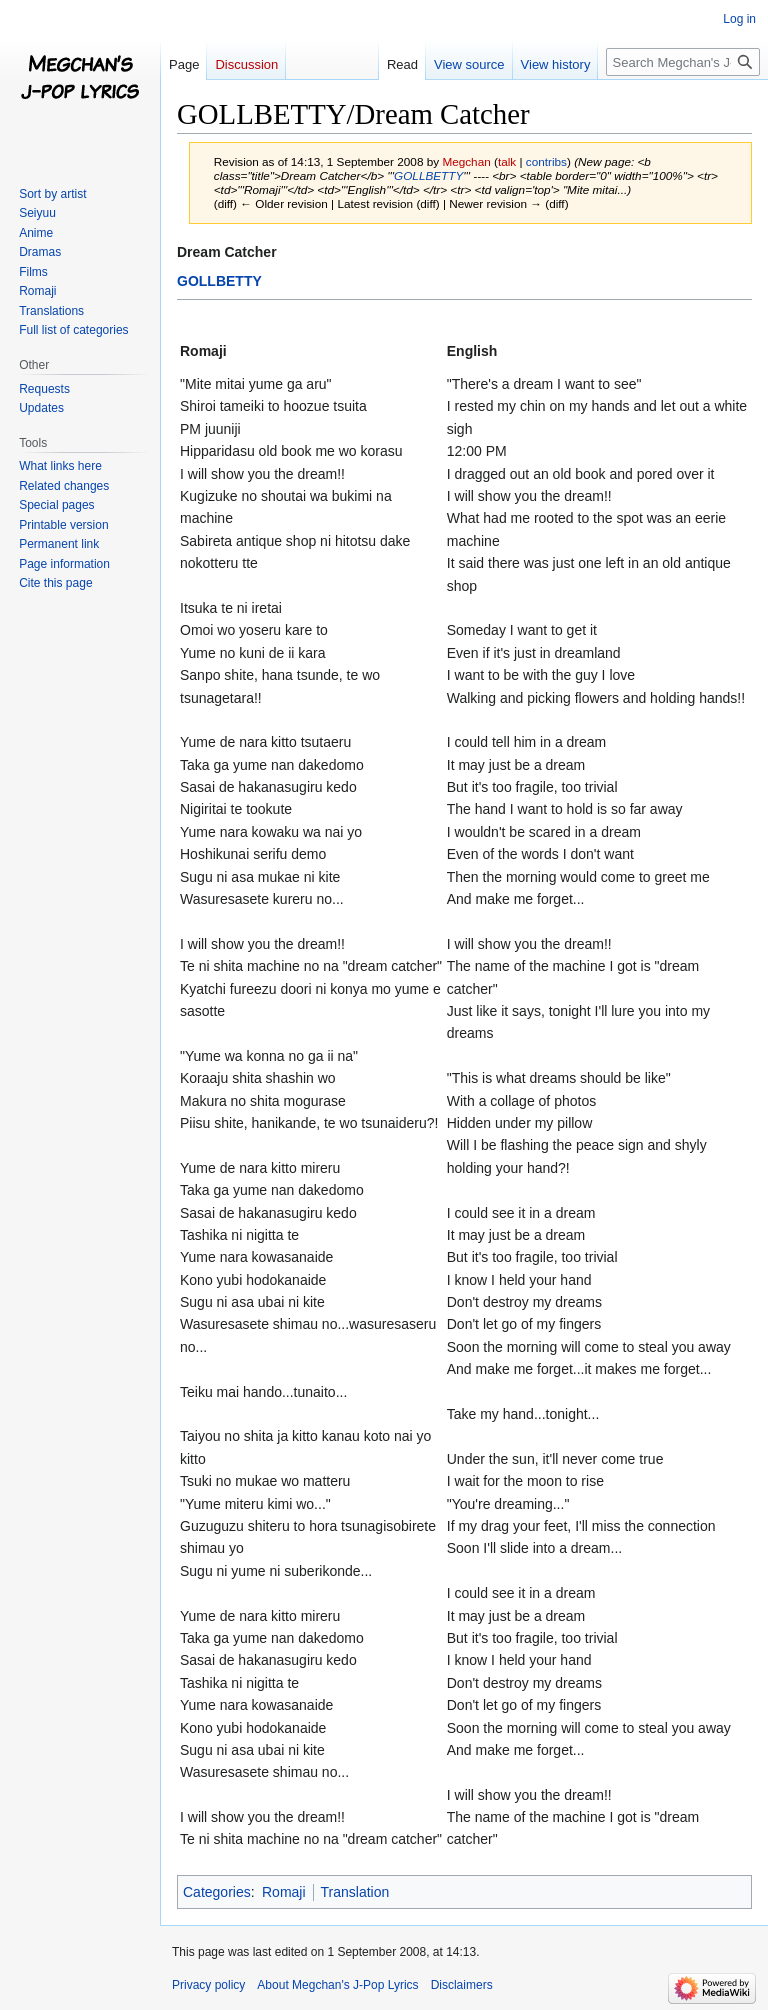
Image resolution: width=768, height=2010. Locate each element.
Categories (217, 1892)
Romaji (284, 1892)
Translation (355, 1892)
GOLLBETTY (428, 175)
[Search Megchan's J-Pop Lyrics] (683, 62)
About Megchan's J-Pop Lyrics (337, 1985)
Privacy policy (208, 1985)
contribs (546, 161)
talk (507, 161)
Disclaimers (462, 1985)
